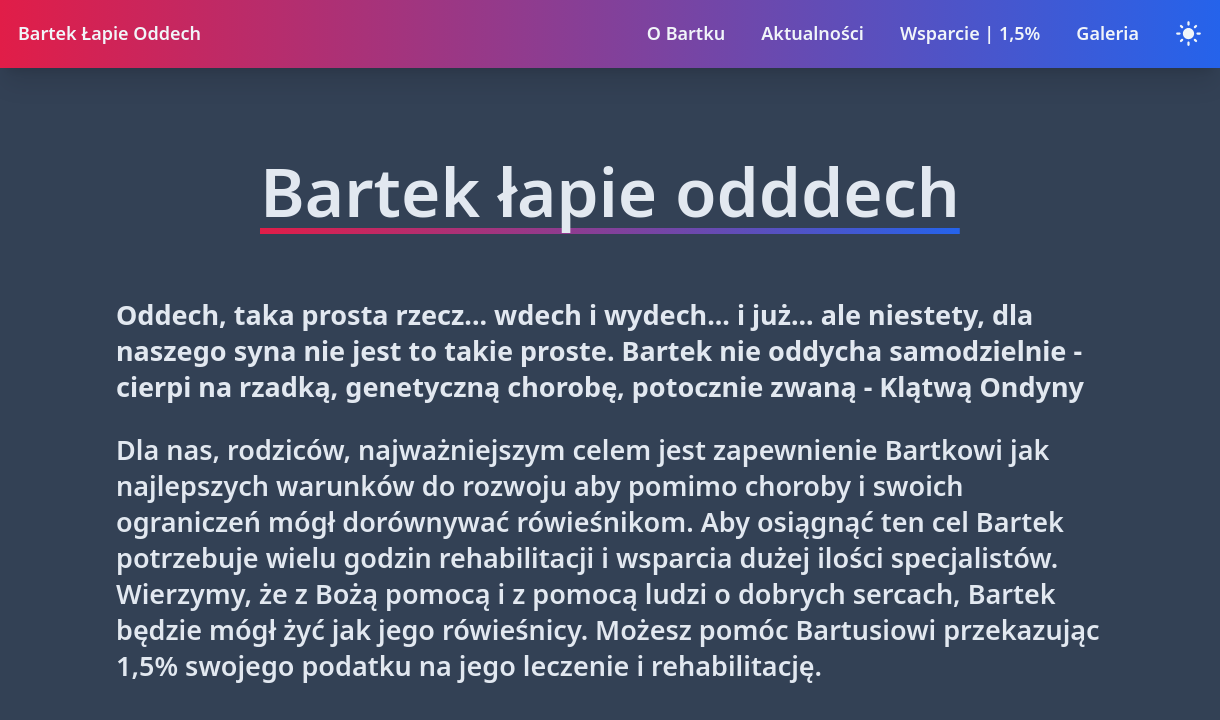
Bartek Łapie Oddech (109, 33)
